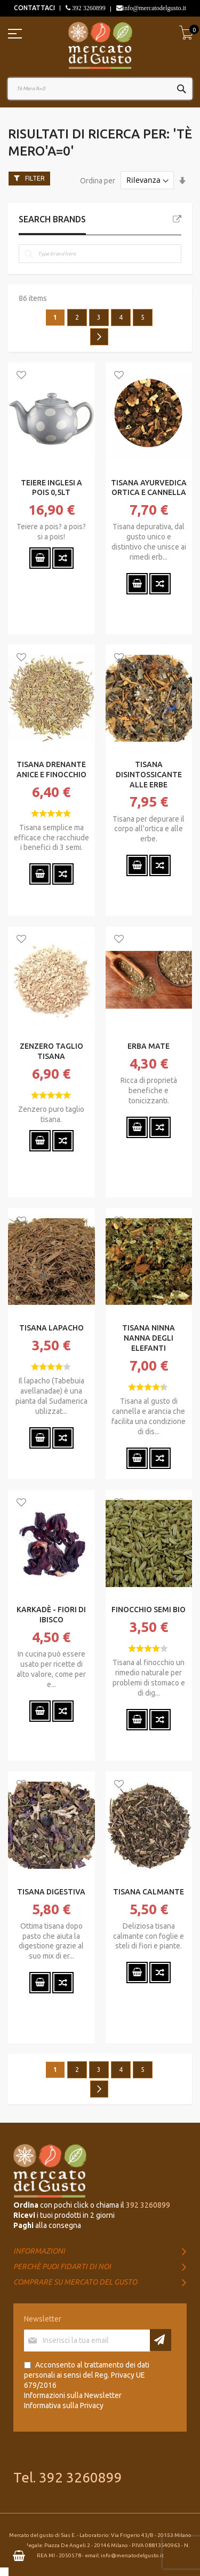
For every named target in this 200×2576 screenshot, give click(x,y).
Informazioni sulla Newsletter (73, 2395)
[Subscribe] (160, 2340)
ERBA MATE (148, 1046)
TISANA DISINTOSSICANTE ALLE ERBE (149, 774)
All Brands (177, 219)
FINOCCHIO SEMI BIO (148, 1609)
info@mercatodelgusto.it (154, 8)
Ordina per (97, 180)
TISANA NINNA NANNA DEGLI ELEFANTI (148, 1338)
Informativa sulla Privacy (63, 2405)
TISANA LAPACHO (51, 1328)
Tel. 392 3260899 (67, 2477)
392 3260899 (88, 8)
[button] (21, 376)
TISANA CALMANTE (148, 1891)
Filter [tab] (35, 178)
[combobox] (100, 88)
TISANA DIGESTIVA (51, 1891)
